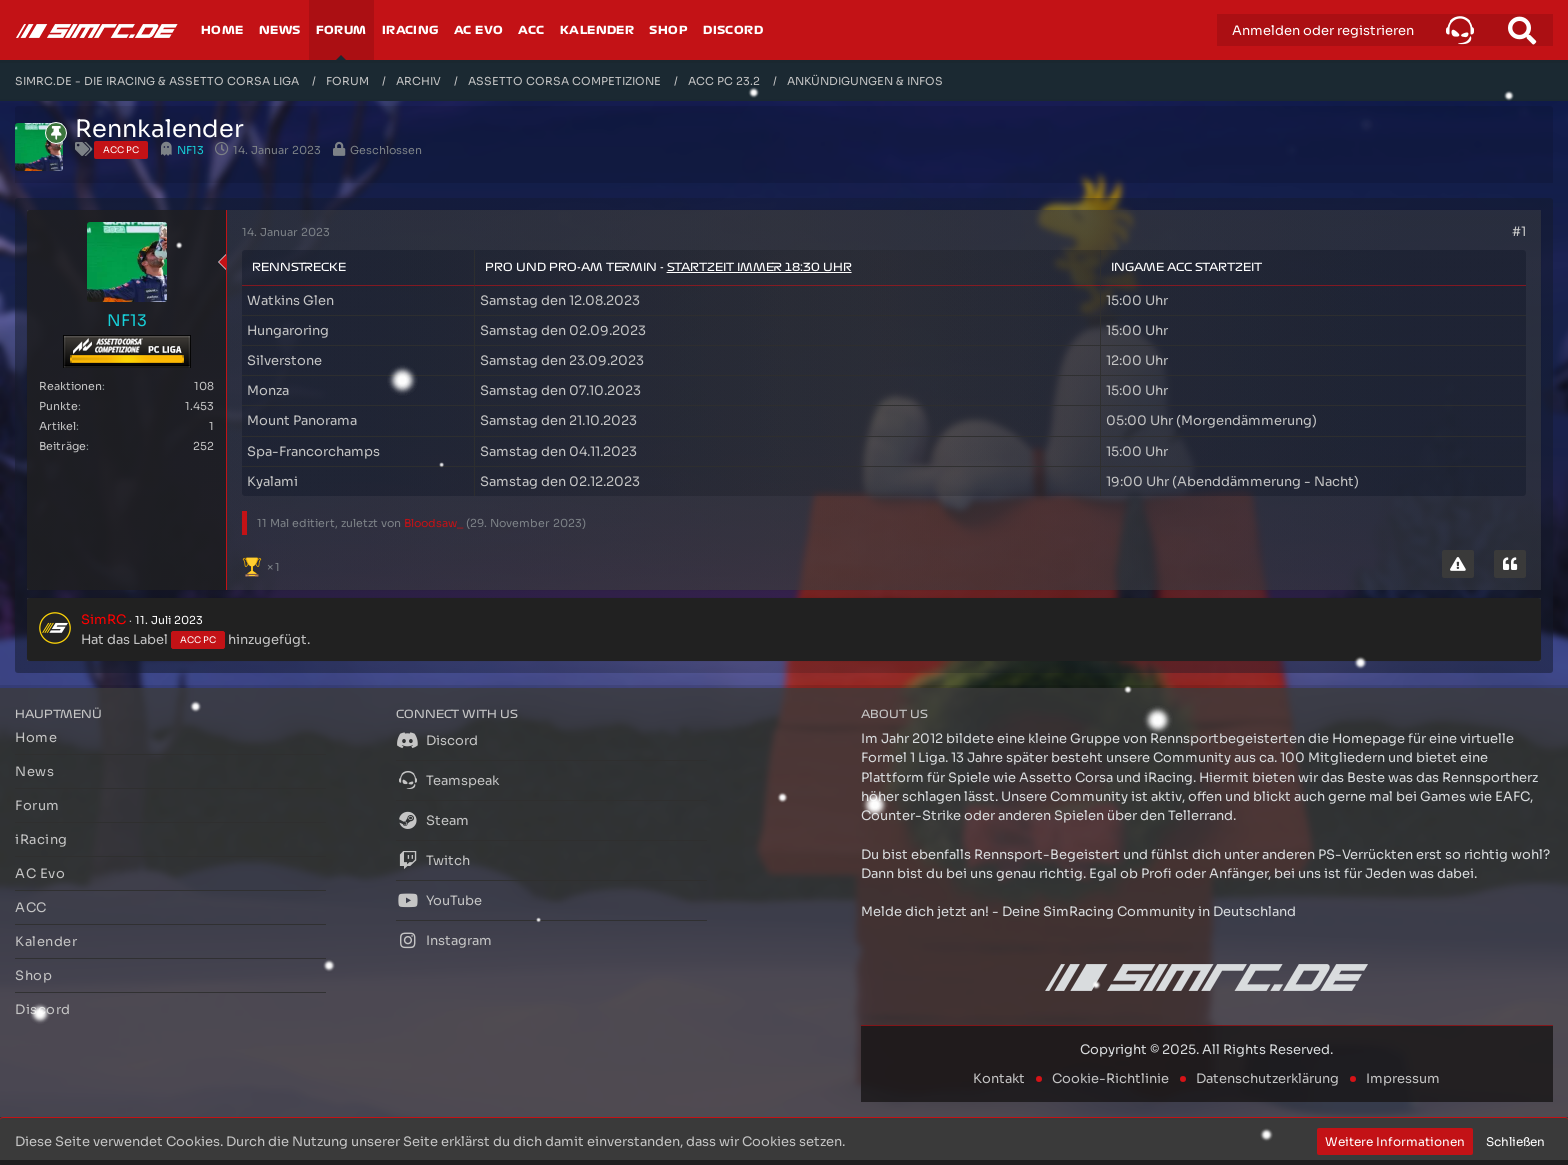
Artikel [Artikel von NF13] (57, 426)
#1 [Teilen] (1519, 231)
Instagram (444, 940)
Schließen (1515, 1141)
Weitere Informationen (1395, 1141)
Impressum (1403, 1078)
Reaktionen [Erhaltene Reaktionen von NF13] (70, 386)
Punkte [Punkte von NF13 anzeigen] (58, 406)
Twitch (433, 860)
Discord (437, 740)
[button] (1460, 30)
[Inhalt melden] (1458, 564)
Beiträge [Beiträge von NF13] (62, 446)
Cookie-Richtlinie (1110, 1078)
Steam (432, 820)
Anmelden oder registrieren (1323, 30)
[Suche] (1522, 30)
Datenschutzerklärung (1267, 1078)
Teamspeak (447, 780)
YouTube (439, 900)
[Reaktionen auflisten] (263, 564)
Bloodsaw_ (433, 523)
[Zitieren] (1510, 564)
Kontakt (999, 1078)
